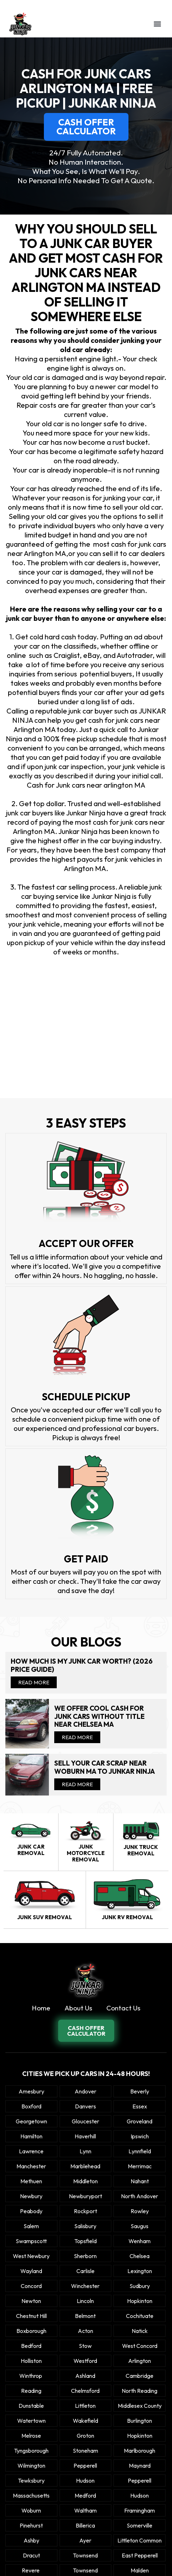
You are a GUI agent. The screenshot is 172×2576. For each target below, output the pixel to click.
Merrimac (140, 2166)
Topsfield (85, 2241)
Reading (31, 2390)
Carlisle (85, 2270)
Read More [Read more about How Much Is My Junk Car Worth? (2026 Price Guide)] (33, 1682)
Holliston (31, 2360)
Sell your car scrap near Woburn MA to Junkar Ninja (104, 1767)
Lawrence (31, 2151)
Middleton (85, 2181)
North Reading (139, 2390)
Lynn (85, 2151)
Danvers (85, 2106)
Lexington (139, 2270)
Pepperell (85, 2465)
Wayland (31, 2270)
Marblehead (85, 2166)
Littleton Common (139, 2540)
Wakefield (85, 2420)
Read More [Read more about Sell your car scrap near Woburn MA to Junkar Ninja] (77, 1784)
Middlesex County (140, 2405)
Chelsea (140, 2256)
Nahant (140, 2181)
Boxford (31, 2106)
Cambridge (139, 2375)
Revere (31, 2570)
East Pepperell (140, 2555)
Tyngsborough (31, 2450)
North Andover (139, 2196)
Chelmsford (85, 2390)
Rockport (85, 2211)
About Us (78, 2008)
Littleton (85, 2405)
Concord (31, 2285)
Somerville (139, 2525)
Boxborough (31, 2330)
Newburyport (85, 2196)
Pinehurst (31, 2525)
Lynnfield (139, 2151)
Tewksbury (31, 2480)
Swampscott (31, 2241)
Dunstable (31, 2405)
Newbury (31, 2196)
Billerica (85, 2525)
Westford (85, 2360)
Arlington (139, 2360)
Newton (31, 2300)
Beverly (139, 2091)
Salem (31, 2226)
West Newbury (31, 2256)
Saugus (139, 2226)
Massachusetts (31, 2495)
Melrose (31, 2435)
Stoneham (85, 2450)
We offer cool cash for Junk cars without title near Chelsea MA (99, 1716)
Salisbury (85, 2226)
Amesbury (31, 2091)
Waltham (85, 2510)
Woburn (31, 2510)
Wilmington (31, 2465)
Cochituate (139, 2315)
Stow (85, 2345)
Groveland (139, 2121)
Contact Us (123, 2008)
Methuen (31, 2181)
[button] (157, 24)
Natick (140, 2330)
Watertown (31, 2420)
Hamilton (31, 2136)
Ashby (31, 2540)
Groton (85, 2435)
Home (41, 2008)
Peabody (31, 2211)
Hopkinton (139, 2300)
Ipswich (140, 2136)
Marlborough (139, 2450)
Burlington (139, 2420)
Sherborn (85, 2256)
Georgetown (31, 2121)
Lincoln (85, 2300)
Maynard (140, 2465)
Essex (139, 2106)
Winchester (85, 2285)
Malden (140, 2570)
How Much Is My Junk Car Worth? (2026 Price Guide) (82, 1665)
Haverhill (85, 2136)
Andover (85, 2091)
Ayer (85, 2540)
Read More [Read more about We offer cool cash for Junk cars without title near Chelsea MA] (77, 1737)
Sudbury (140, 2285)
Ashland (85, 2375)
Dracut (31, 2555)
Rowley (140, 2211)
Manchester (31, 2166)
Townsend (85, 2555)
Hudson (85, 2480)
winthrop (31, 2375)
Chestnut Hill (31, 2315)
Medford (85, 2495)
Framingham (139, 2510)
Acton (85, 2330)
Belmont (85, 2315)
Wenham (139, 2241)
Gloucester (85, 2121)
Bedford (31, 2345)
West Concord (139, 2345)
